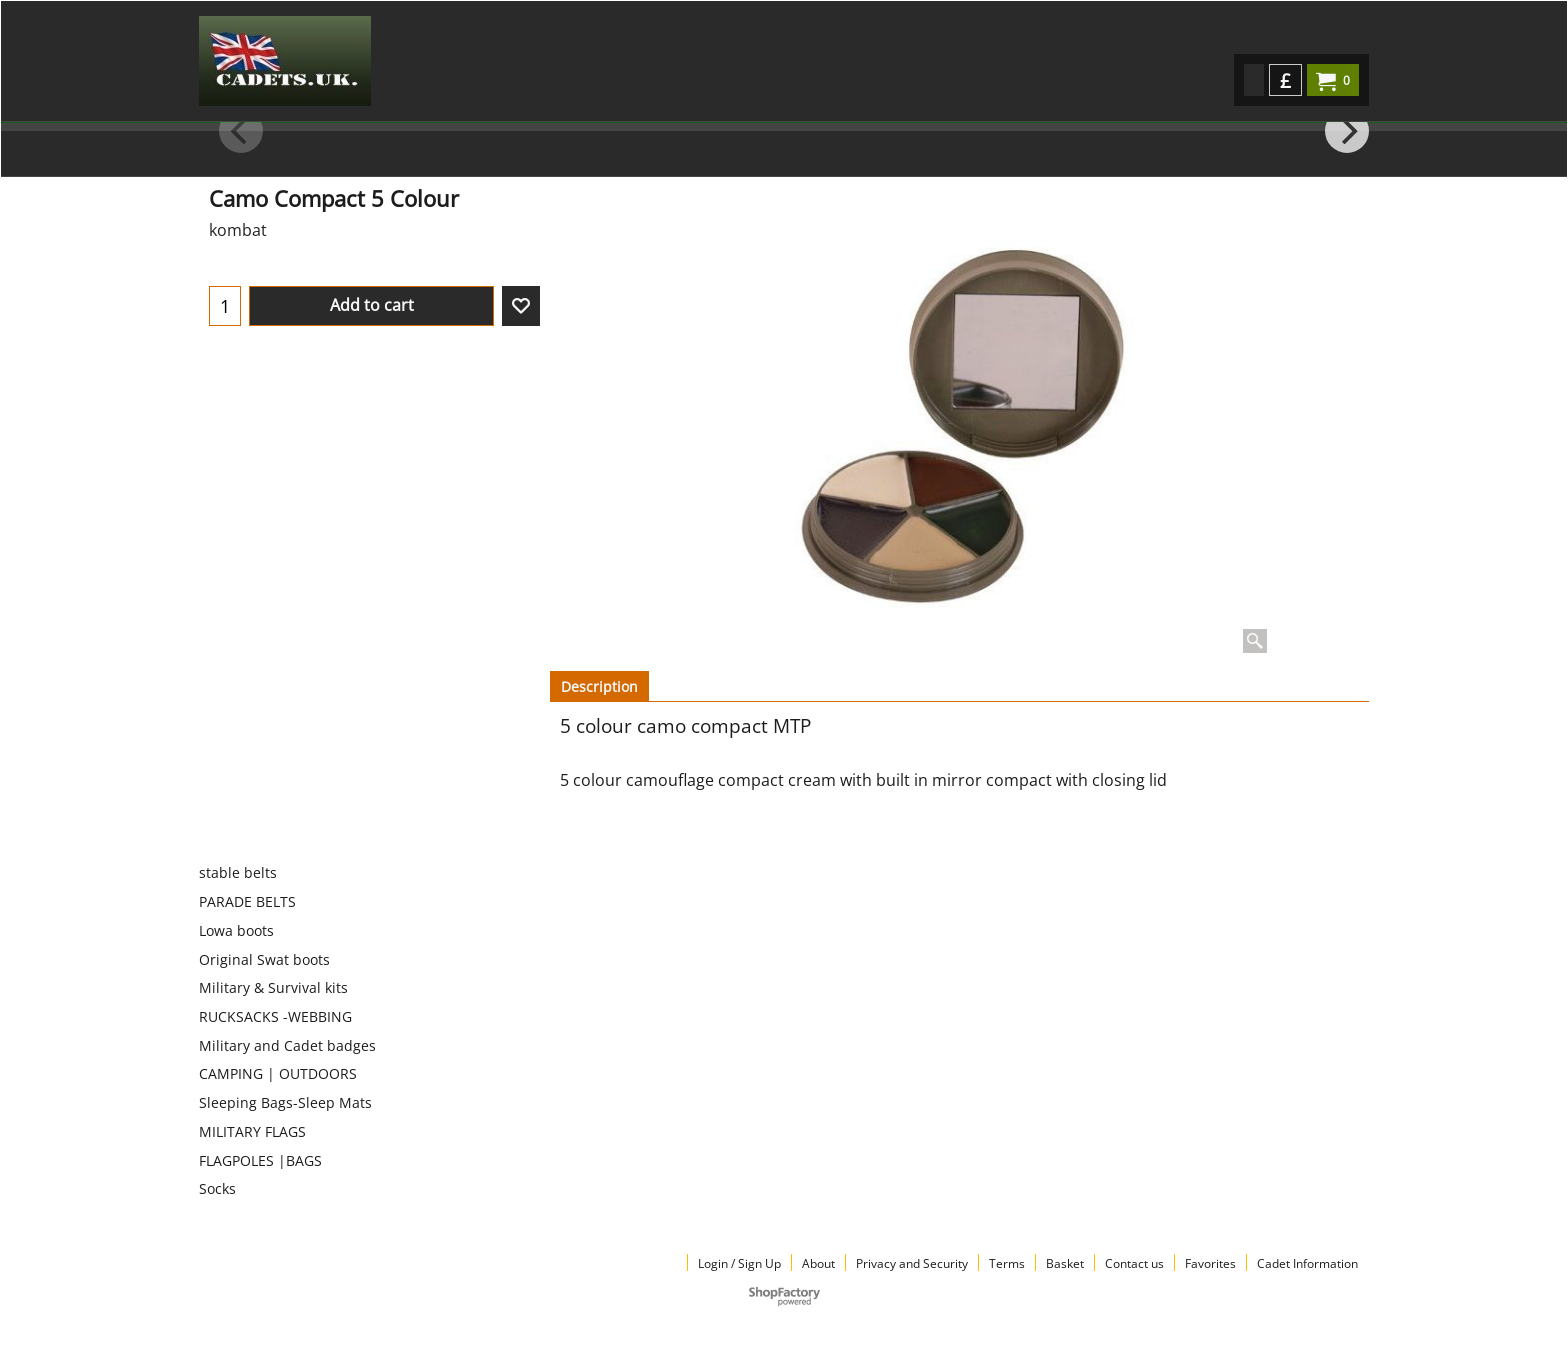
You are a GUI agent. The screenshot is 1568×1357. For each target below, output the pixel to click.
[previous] (241, 131)
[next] (1347, 131)
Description (599, 686)
